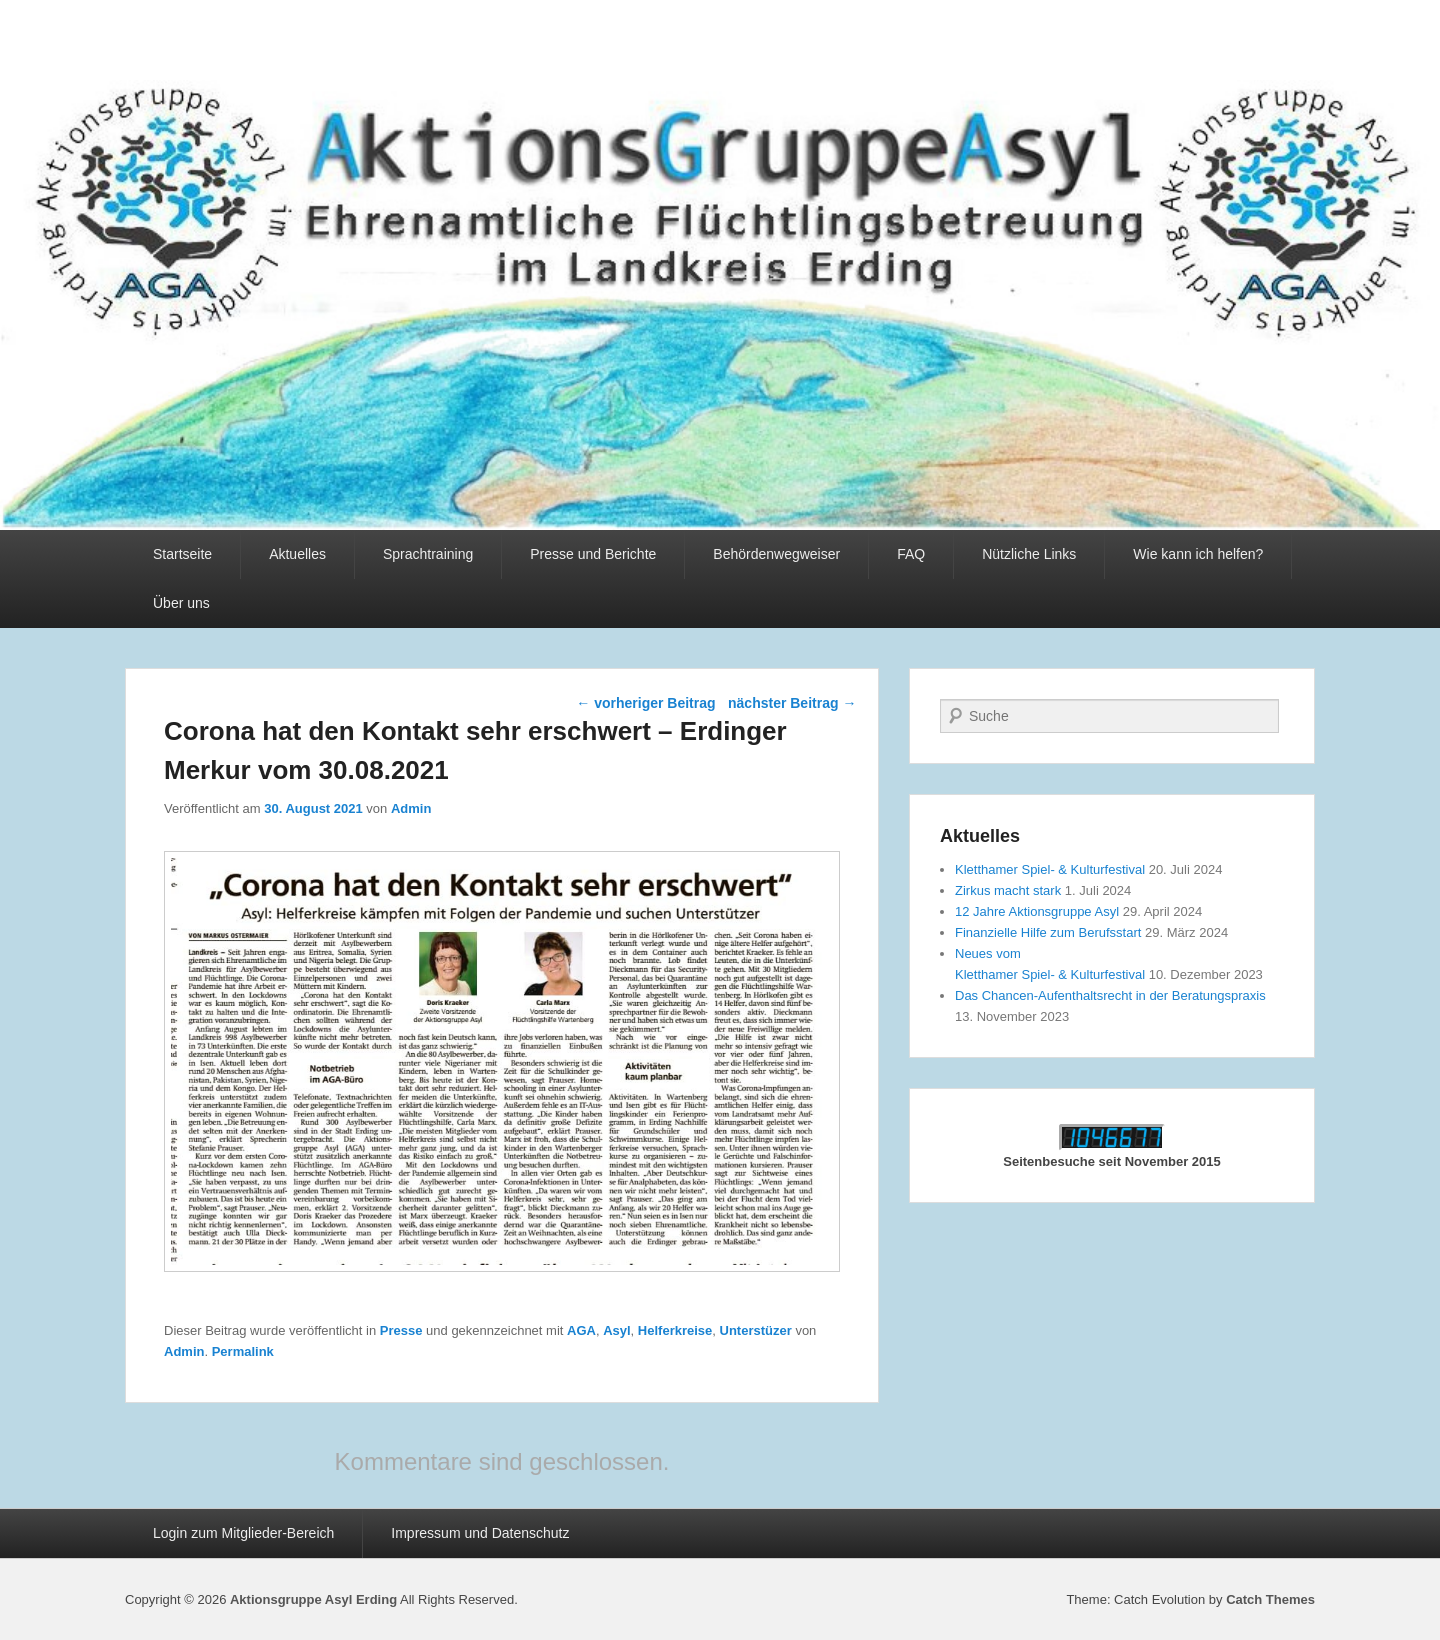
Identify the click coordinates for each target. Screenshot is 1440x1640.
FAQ (911, 554)
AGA (581, 1330)
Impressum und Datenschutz (480, 1533)
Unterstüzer (756, 1330)
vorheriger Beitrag (645, 703)
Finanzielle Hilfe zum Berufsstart (1048, 932)
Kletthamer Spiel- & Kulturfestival (1050, 869)
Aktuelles (297, 554)
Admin (411, 808)
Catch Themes (1270, 1599)
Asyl (616, 1330)
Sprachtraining (428, 554)
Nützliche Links (1029, 554)
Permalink (243, 1351)
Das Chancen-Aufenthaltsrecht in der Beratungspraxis (1110, 995)
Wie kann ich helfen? (1198, 554)
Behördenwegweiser (776, 554)
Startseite (182, 554)
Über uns (181, 603)
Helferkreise (675, 1330)
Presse (401, 1330)
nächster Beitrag (792, 703)
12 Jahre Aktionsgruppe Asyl (1037, 911)
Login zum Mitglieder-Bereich (243, 1533)
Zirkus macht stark (1008, 890)
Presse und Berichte (593, 554)
